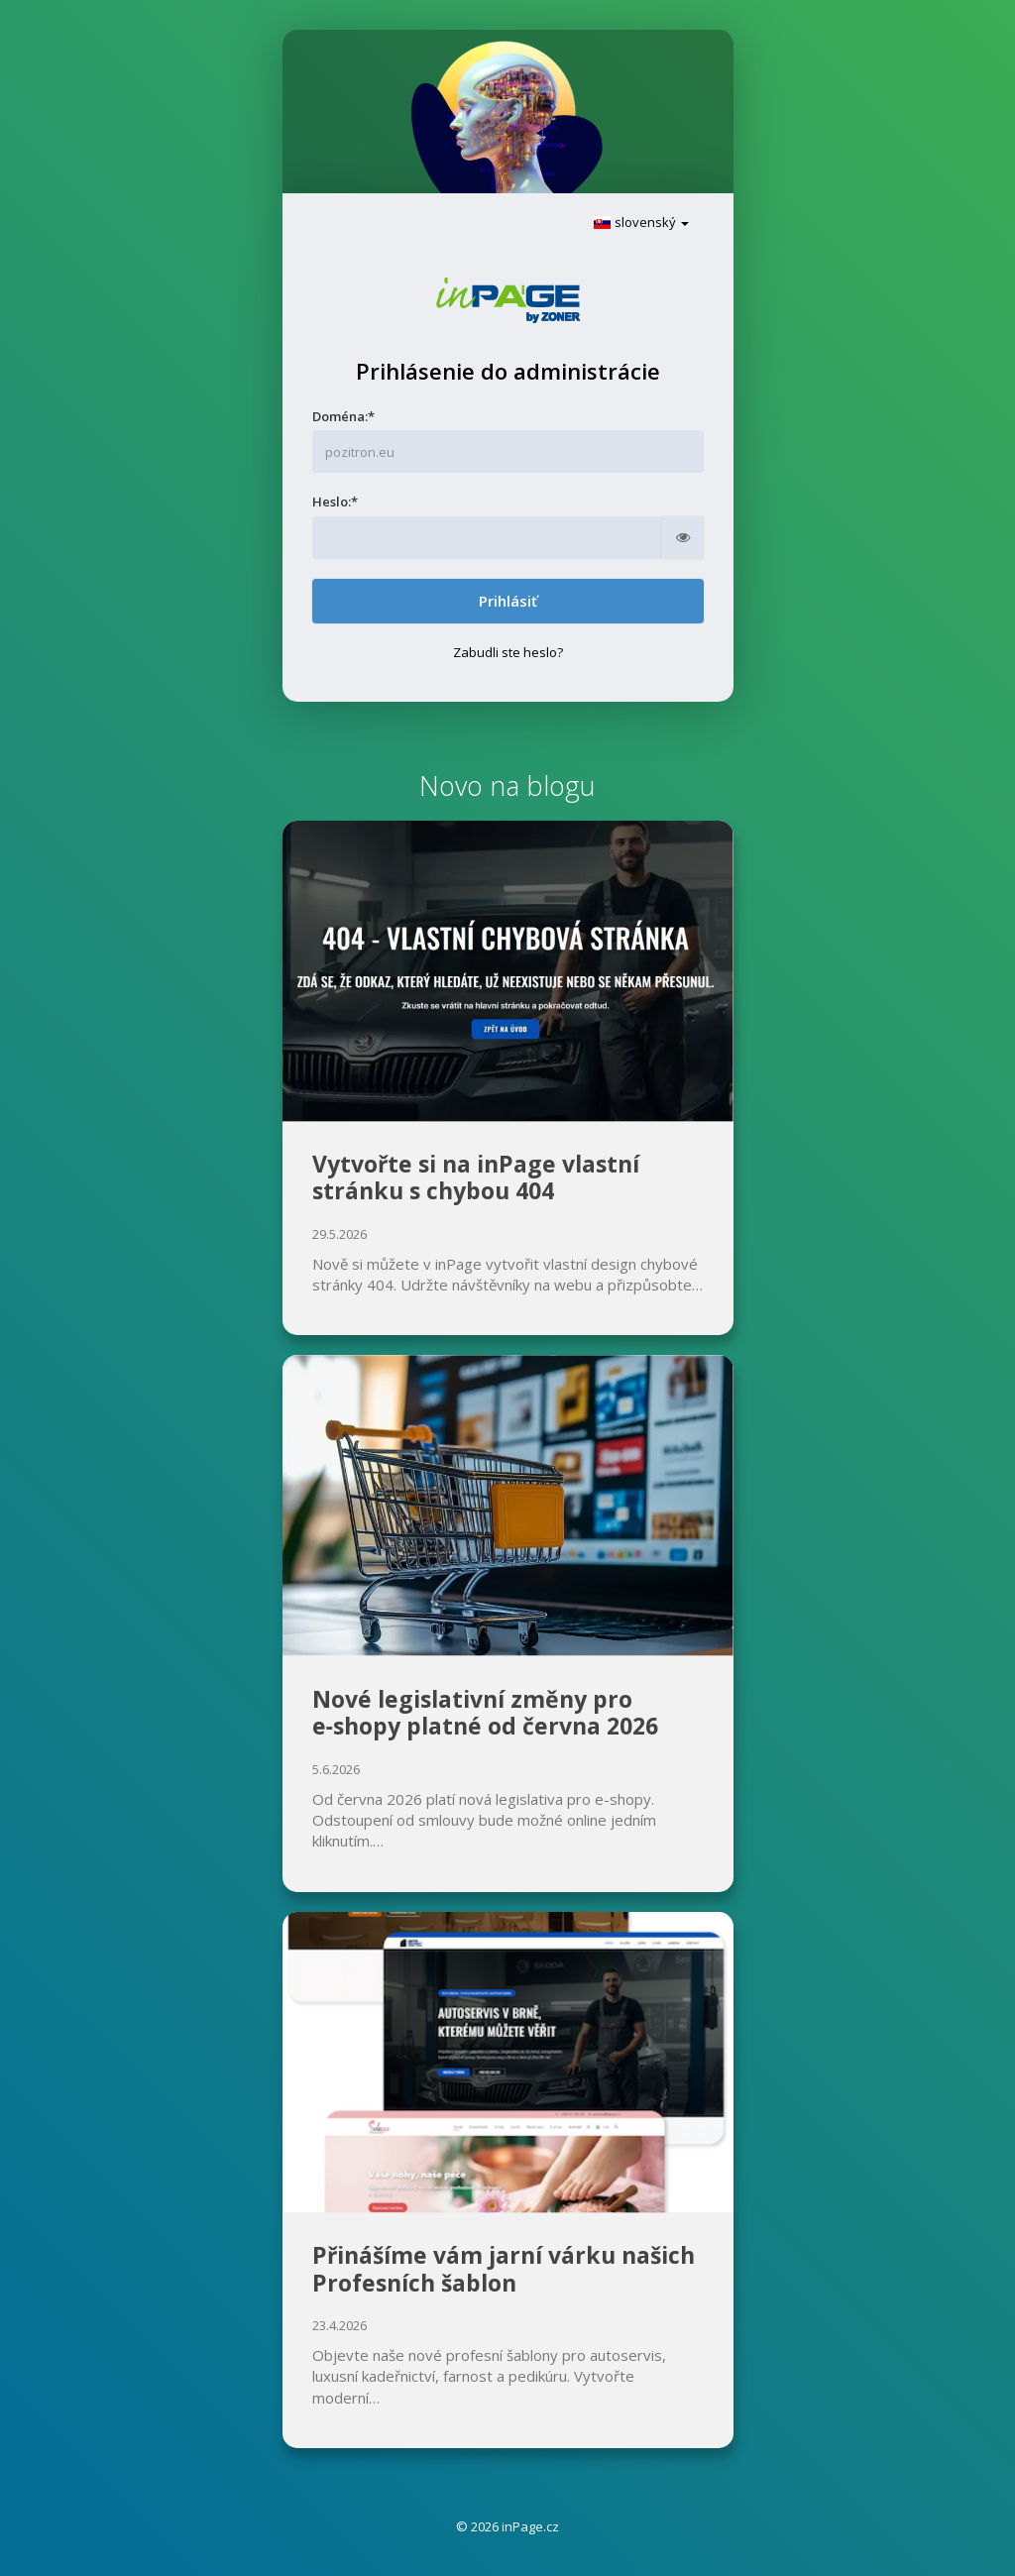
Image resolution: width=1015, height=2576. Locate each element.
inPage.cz (530, 2526)
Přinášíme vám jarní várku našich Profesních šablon (503, 2268)
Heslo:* (335, 501)
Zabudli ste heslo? (508, 652)
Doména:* (343, 416)
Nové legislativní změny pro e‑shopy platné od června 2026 (485, 1712)
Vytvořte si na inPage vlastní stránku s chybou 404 (475, 1177)
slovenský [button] (641, 222)
